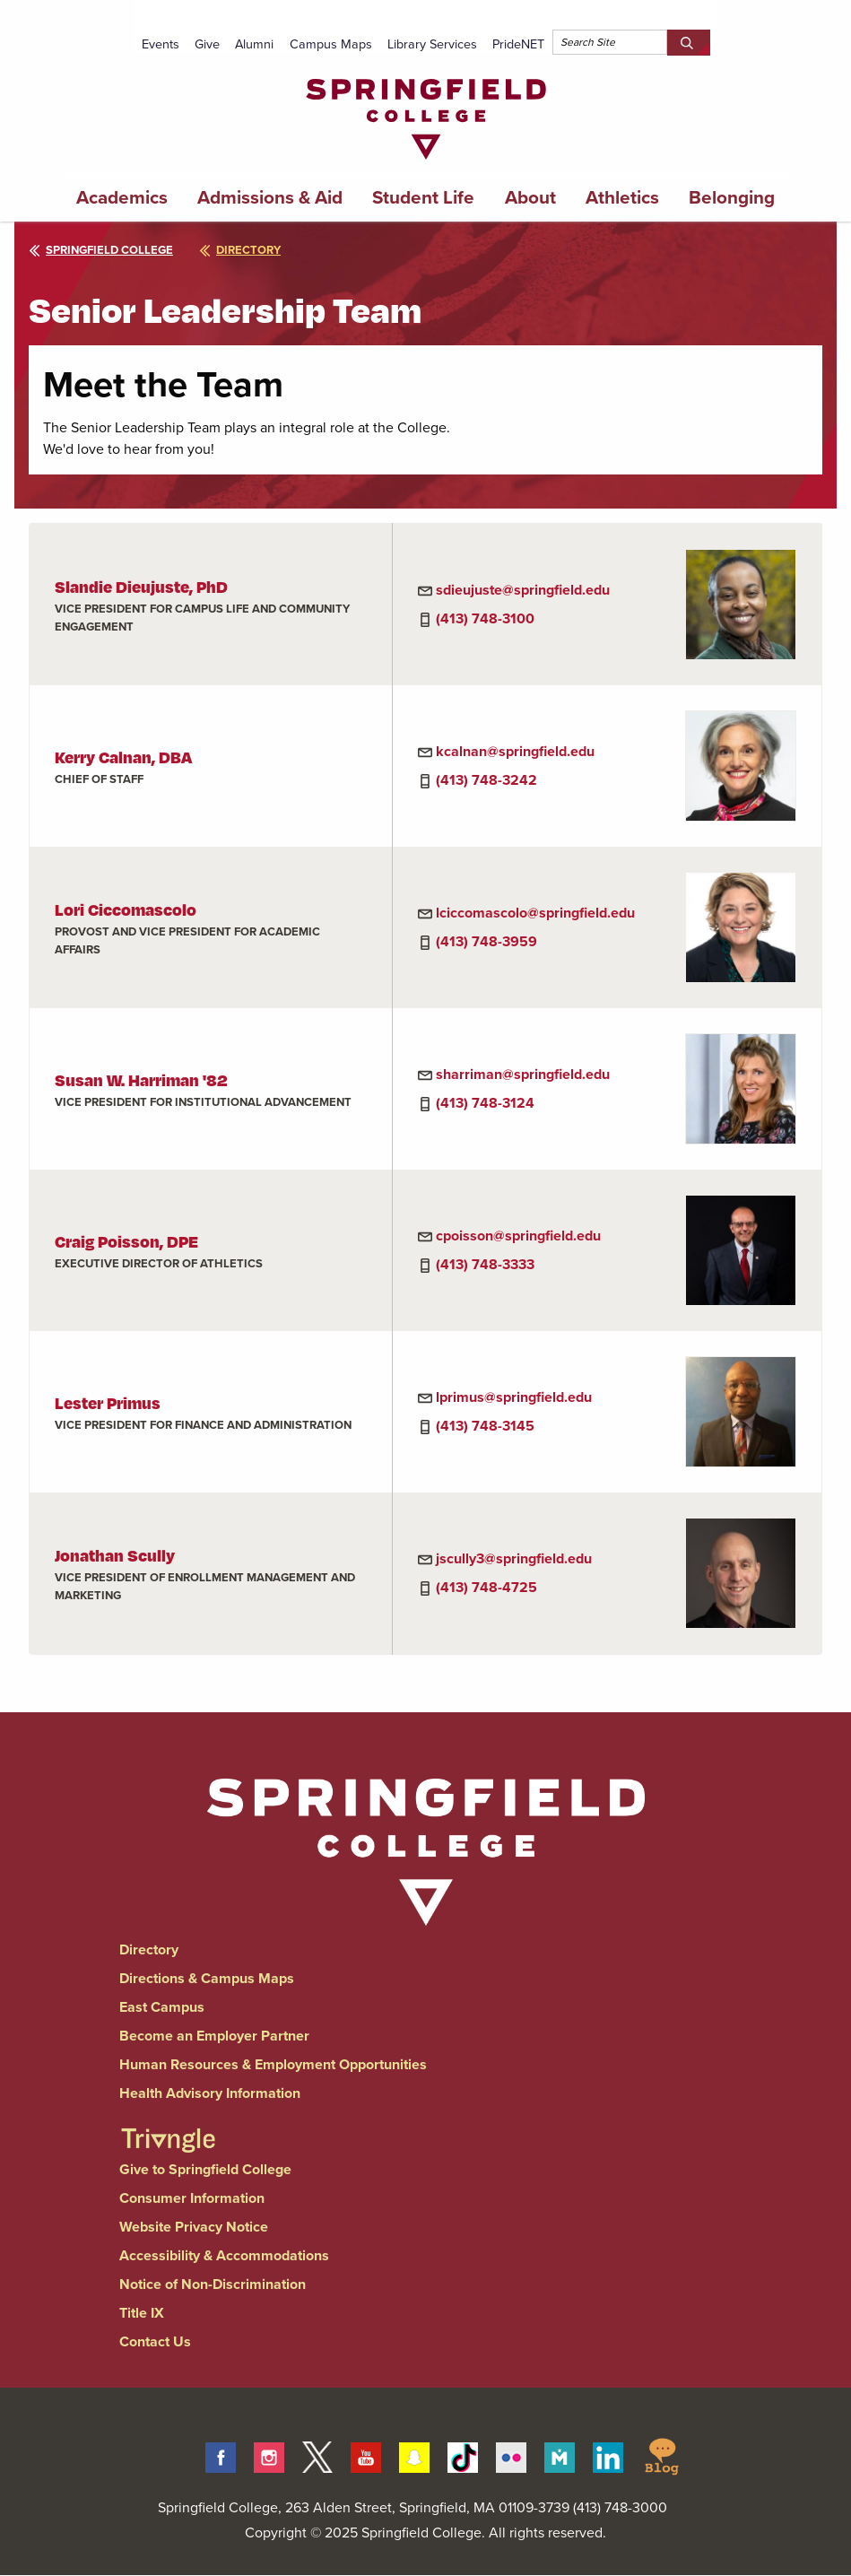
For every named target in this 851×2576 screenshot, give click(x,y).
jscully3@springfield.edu (514, 1558)
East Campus (161, 2007)
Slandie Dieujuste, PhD (141, 586)
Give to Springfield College (205, 2169)
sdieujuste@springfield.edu (523, 589)
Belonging (732, 197)
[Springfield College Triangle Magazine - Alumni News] (168, 2124)
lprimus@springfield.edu (514, 1397)
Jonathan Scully (115, 1555)
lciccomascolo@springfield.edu (535, 912)
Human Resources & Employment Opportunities (273, 2064)
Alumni (254, 44)
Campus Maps (331, 44)
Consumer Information (192, 2198)
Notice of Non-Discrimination (212, 2284)
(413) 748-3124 (485, 1102)
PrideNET (518, 44)
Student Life (423, 197)
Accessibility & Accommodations (224, 2255)
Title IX (141, 2312)
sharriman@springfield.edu (523, 1074)
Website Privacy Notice (193, 2226)
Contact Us (155, 2341)
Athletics (622, 197)
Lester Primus (108, 1402)
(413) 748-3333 (485, 1264)
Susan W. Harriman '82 (141, 1079)
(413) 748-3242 (486, 780)
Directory (148, 1949)
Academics (122, 197)
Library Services (432, 44)
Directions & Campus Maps (206, 1978)
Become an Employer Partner (214, 2035)
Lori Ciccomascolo (125, 909)
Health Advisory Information (209, 2093)
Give (207, 44)
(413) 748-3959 (486, 941)
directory (240, 249)
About (530, 197)
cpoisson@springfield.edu (518, 1235)
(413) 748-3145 (485, 1425)
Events (160, 44)
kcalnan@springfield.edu (515, 751)
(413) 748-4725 (486, 1587)
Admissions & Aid (270, 197)
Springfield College (101, 249)
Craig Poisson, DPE (126, 1241)
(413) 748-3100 (485, 618)
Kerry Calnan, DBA (123, 756)
